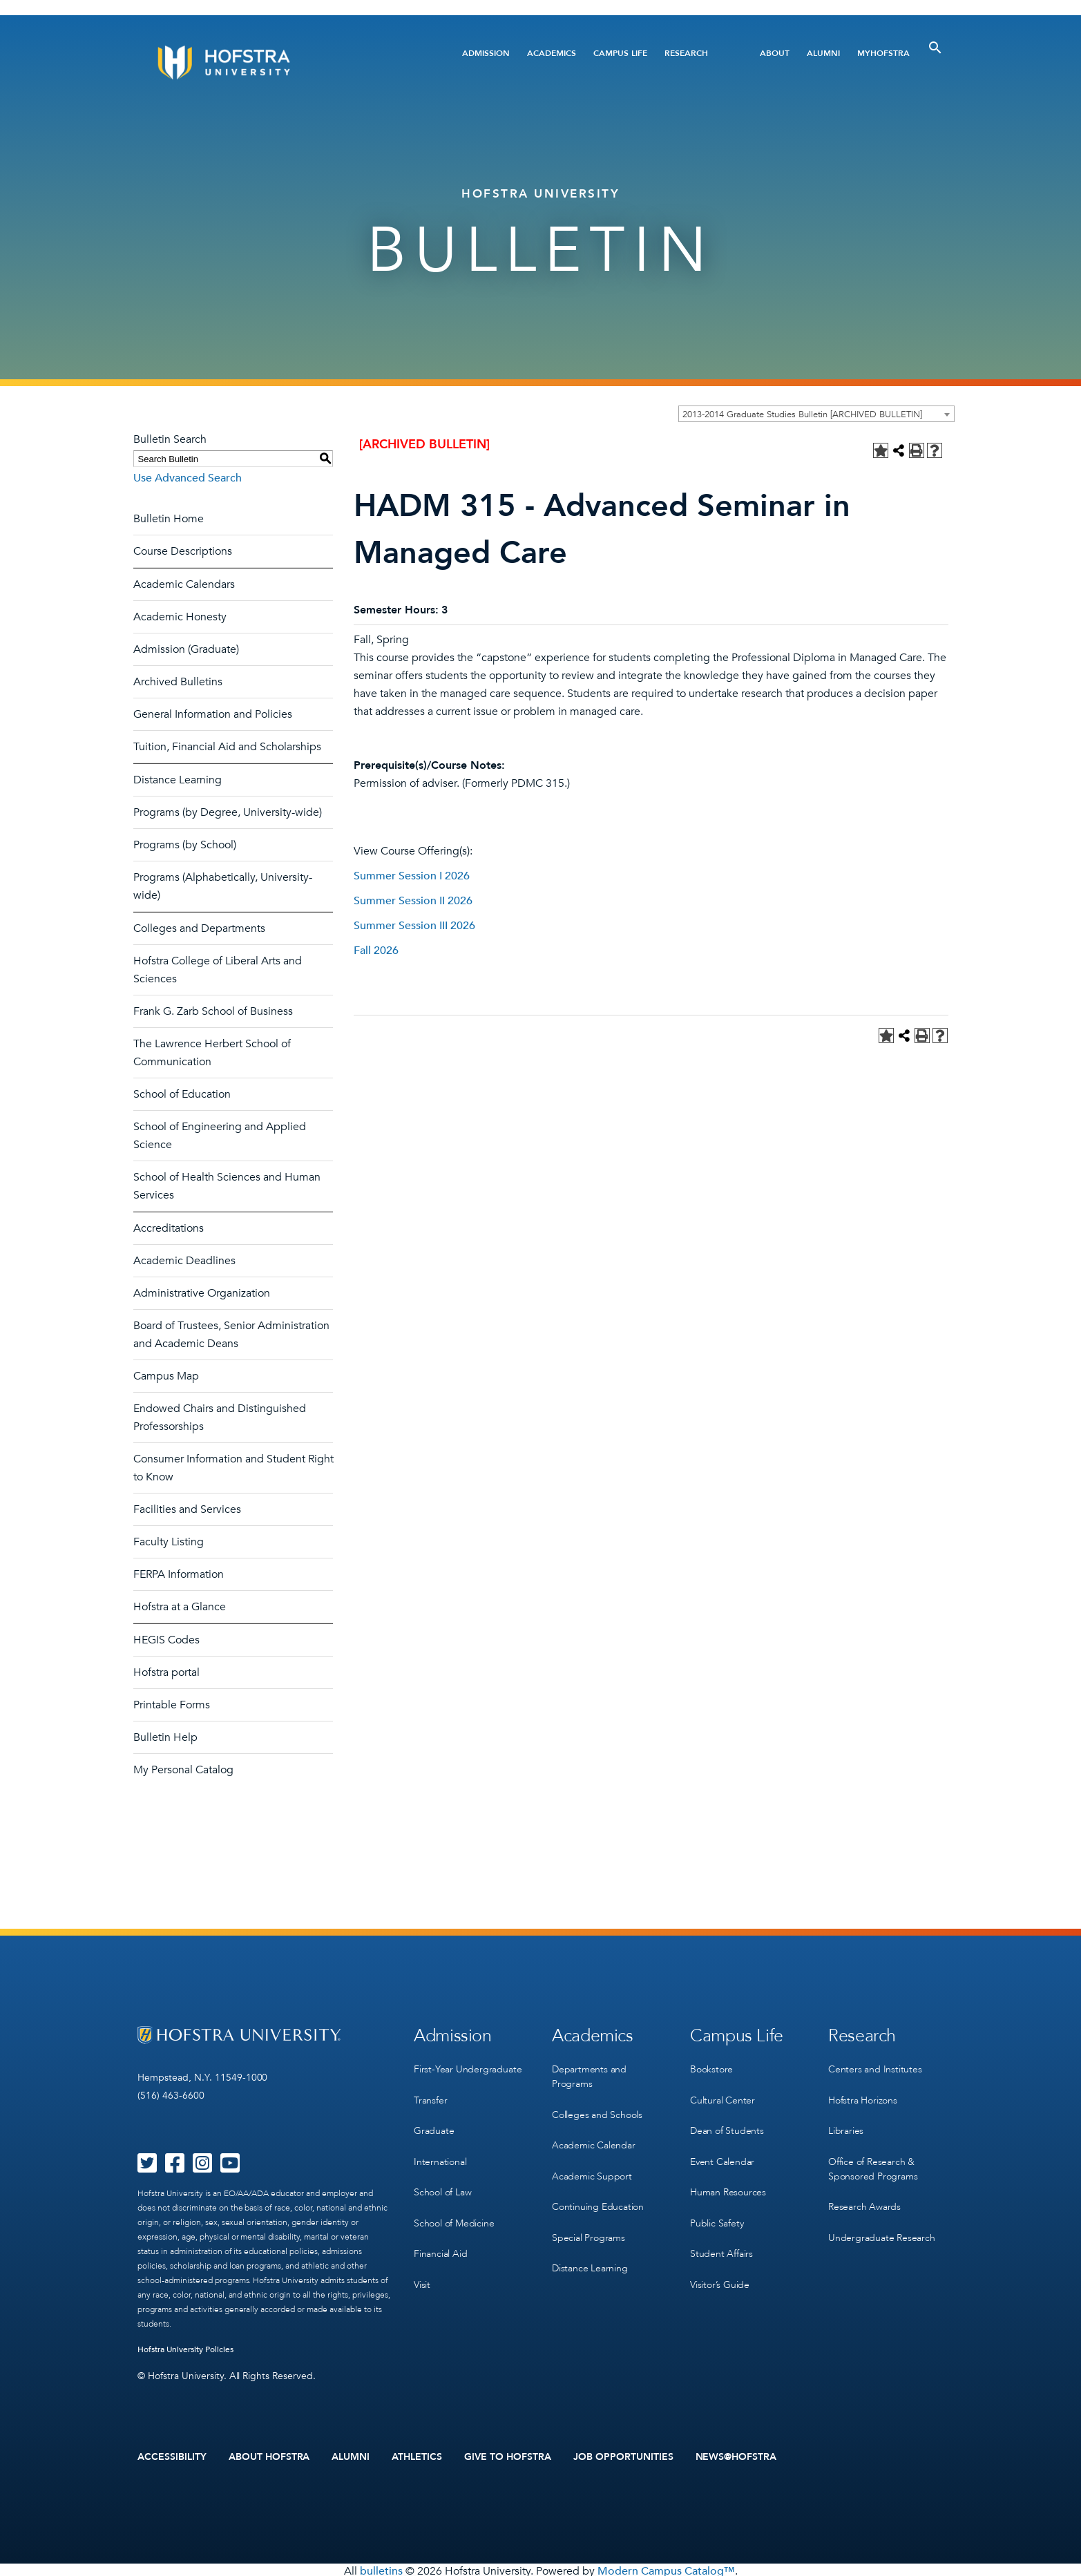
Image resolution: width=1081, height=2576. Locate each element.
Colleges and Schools (597, 2108)
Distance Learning (177, 780)
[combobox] (816, 414)
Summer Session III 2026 (414, 925)
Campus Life (620, 53)
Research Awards (864, 2193)
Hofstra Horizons (862, 2094)
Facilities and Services (187, 1509)
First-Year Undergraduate (468, 2065)
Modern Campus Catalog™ (666, 2568)
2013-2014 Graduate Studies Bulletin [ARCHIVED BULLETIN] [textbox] (802, 414)
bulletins (381, 2568)
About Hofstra (269, 2456)
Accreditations (168, 1228)
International (440, 2150)
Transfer (430, 2094)
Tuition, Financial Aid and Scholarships (227, 746)
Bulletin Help (165, 1737)
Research (686, 53)
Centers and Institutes (875, 2065)
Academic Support (592, 2165)
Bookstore (711, 2065)
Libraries (845, 2122)
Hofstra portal (166, 1672)
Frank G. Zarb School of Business (213, 1011)
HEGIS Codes (166, 1640)
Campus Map (166, 1376)
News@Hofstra (736, 2456)
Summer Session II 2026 (413, 900)
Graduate (434, 2122)
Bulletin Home (168, 518)
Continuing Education (598, 2193)
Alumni (823, 53)
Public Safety (716, 2207)
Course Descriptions (182, 551)
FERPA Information (178, 1574)
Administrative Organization (201, 1293)
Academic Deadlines (184, 1260)
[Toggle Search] (935, 47)
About (775, 53)
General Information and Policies (212, 714)
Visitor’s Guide (719, 2264)
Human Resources (728, 2179)
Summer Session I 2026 (412, 876)
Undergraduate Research (881, 2222)
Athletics (417, 2456)
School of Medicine (454, 2207)
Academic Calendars (184, 584)
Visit (422, 2264)
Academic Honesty (180, 616)
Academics (551, 53)
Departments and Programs (589, 2073)
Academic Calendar (593, 2137)
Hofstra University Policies (185, 2349)
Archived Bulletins (177, 681)
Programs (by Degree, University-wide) (227, 812)
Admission (486, 53)
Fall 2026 (376, 950)
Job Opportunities (623, 2456)
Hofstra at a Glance (179, 1606)
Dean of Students (727, 2122)
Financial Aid (440, 2235)
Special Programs (588, 2222)
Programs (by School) (184, 844)
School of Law (442, 2179)
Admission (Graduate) (186, 649)
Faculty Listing (168, 1541)
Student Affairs (721, 2235)
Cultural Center (722, 2094)
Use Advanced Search (187, 478)
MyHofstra (883, 53)
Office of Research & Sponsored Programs (872, 2158)
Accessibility (172, 2456)
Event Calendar (722, 2150)
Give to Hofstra (507, 2456)
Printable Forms (171, 1704)
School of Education (182, 1094)
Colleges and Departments (199, 928)
